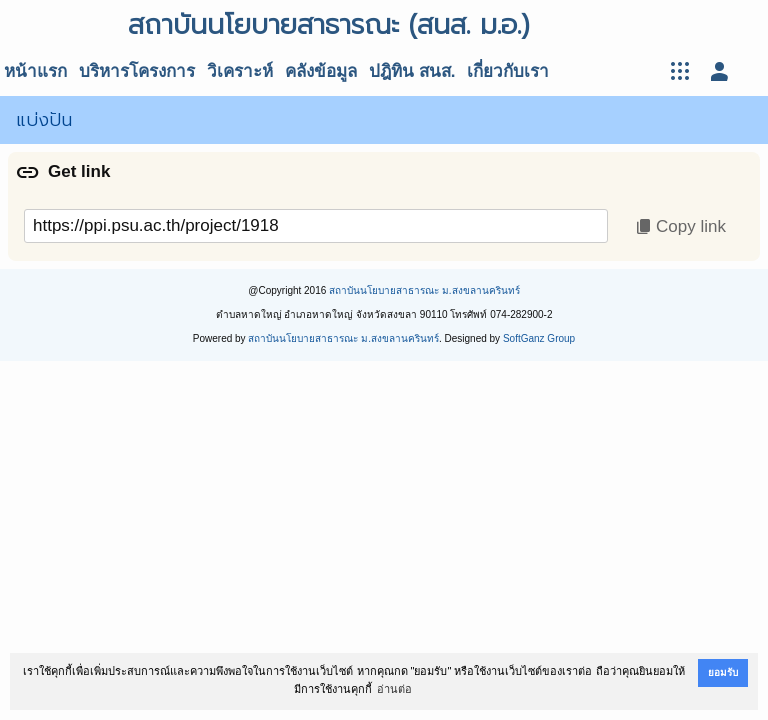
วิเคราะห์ (240, 71)
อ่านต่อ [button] (394, 689)
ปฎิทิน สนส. (412, 71)
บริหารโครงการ (137, 71)
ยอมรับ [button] (723, 672)
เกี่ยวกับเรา (508, 71)
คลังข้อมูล (321, 71)
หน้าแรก (35, 71)
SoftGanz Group (539, 338)
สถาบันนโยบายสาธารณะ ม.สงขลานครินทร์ (424, 290)
